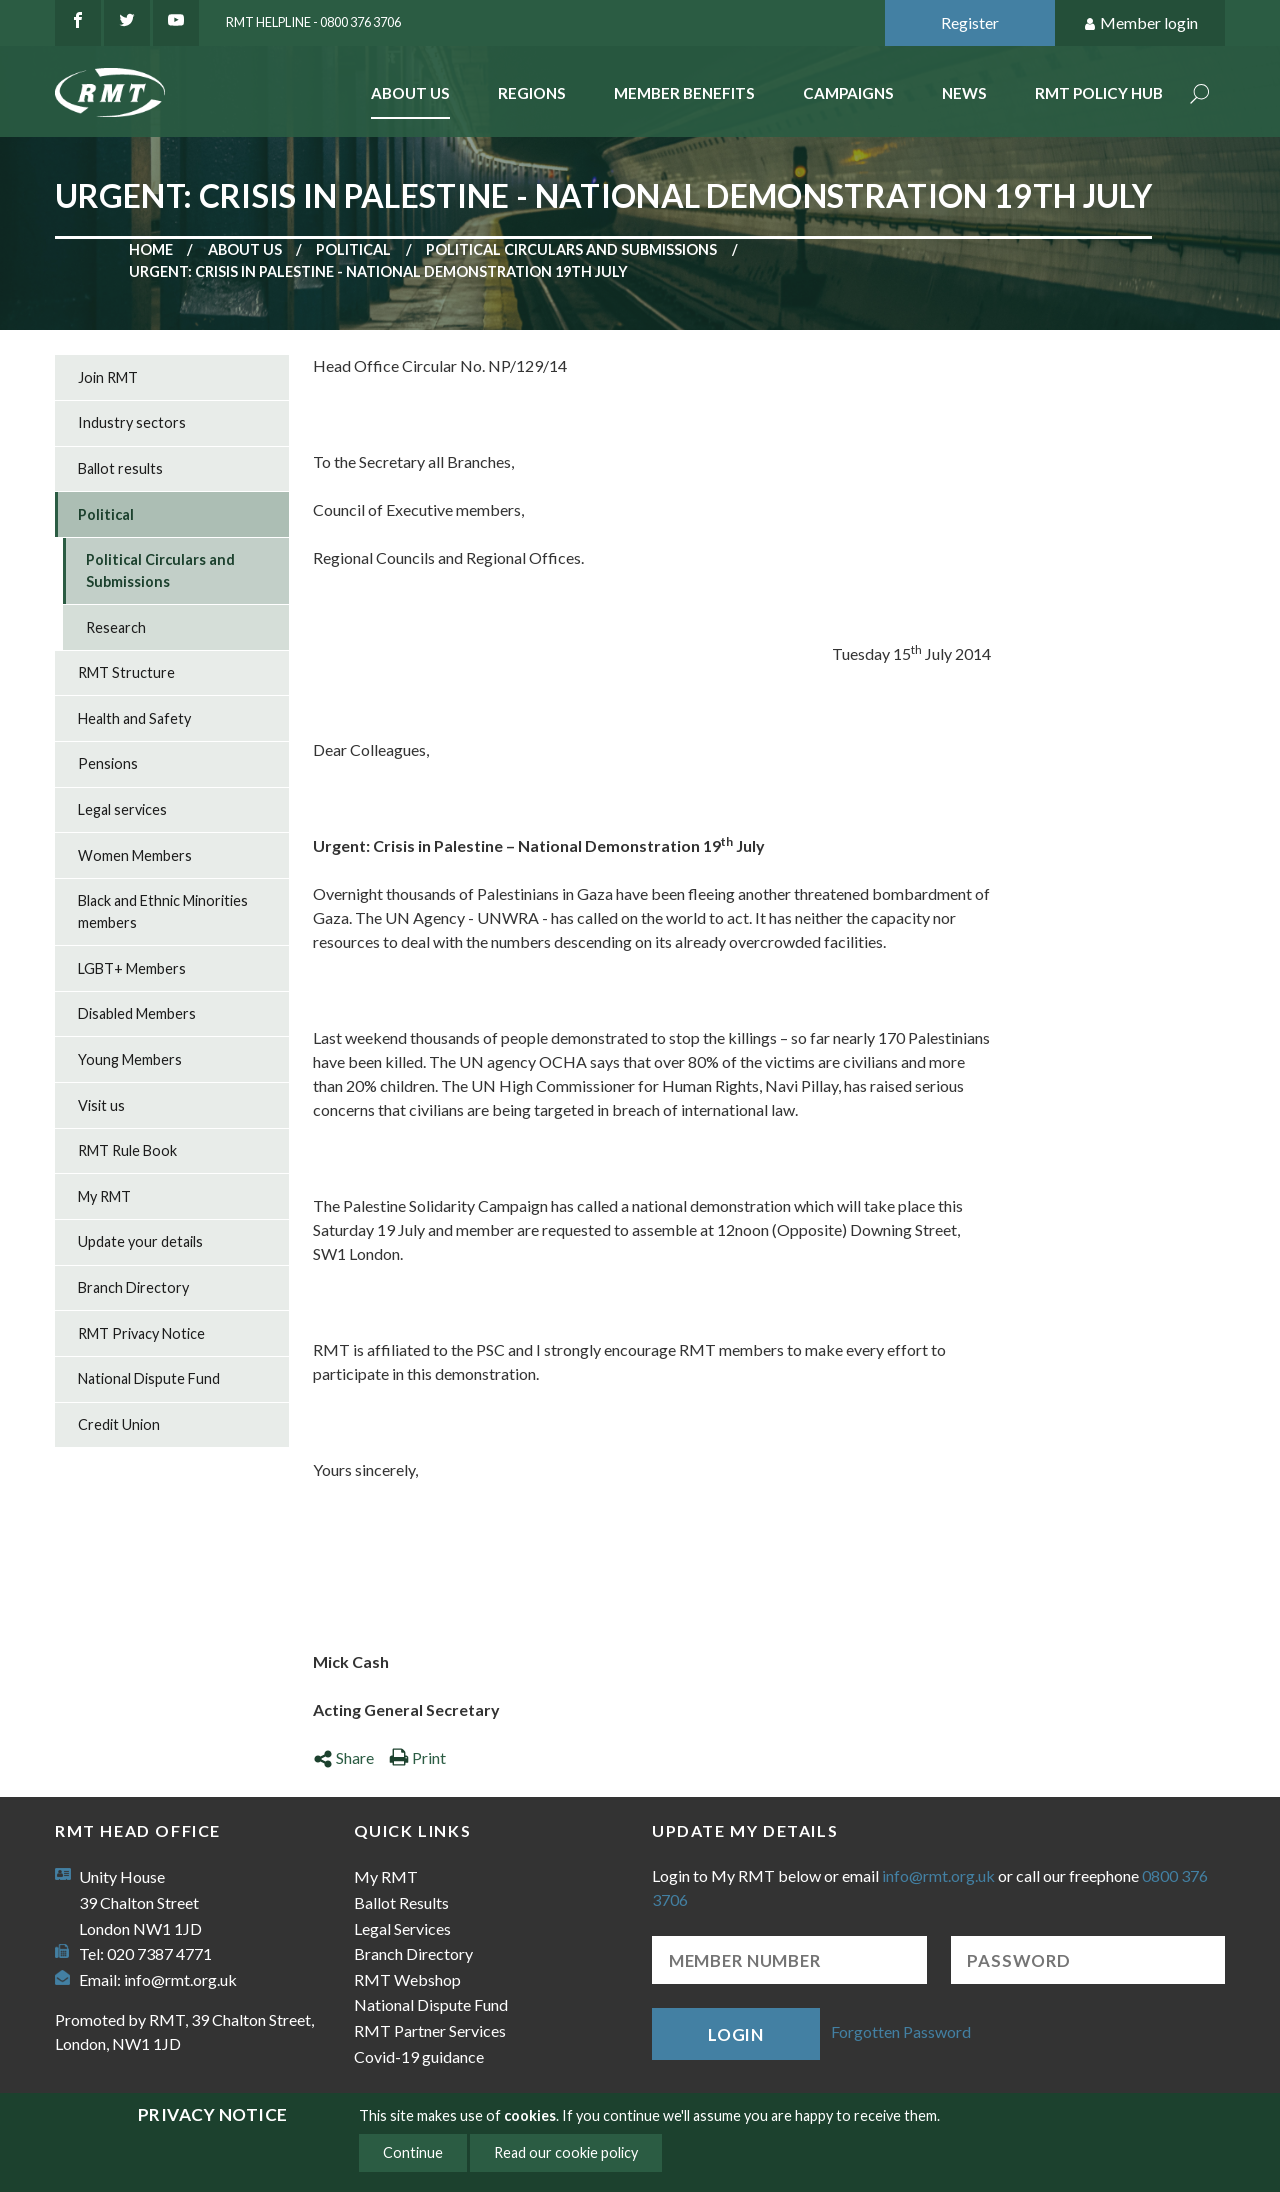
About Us (410, 93)
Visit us (101, 1105)
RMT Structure (126, 672)
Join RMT (108, 377)
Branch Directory (133, 1287)
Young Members (130, 1059)
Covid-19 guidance (419, 2056)
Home (151, 249)
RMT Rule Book (127, 1150)
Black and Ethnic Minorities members (163, 911)
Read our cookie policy (566, 2152)
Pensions (108, 763)
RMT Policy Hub (1099, 93)
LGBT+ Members (132, 968)
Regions (532, 93)
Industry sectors (132, 422)
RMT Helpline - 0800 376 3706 (313, 22)
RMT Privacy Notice (141, 1333)
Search (1200, 95)
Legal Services (402, 1928)
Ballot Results (401, 1902)
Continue (413, 2152)
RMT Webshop (407, 1979)
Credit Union (119, 1424)
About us (245, 249)
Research (116, 627)
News (964, 93)
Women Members (135, 855)
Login (736, 2034)
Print (417, 1757)
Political (353, 249)
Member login (1140, 23)
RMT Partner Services (430, 2030)
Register (970, 22)
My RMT (104, 1196)
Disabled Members (137, 1013)
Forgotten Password (901, 2031)
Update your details (140, 1241)
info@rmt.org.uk (180, 1979)
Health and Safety (134, 718)
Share (343, 1757)
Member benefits (684, 93)
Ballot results (120, 468)
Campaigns (848, 93)
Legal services (122, 809)
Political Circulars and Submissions (571, 249)
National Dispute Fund (149, 1378)
